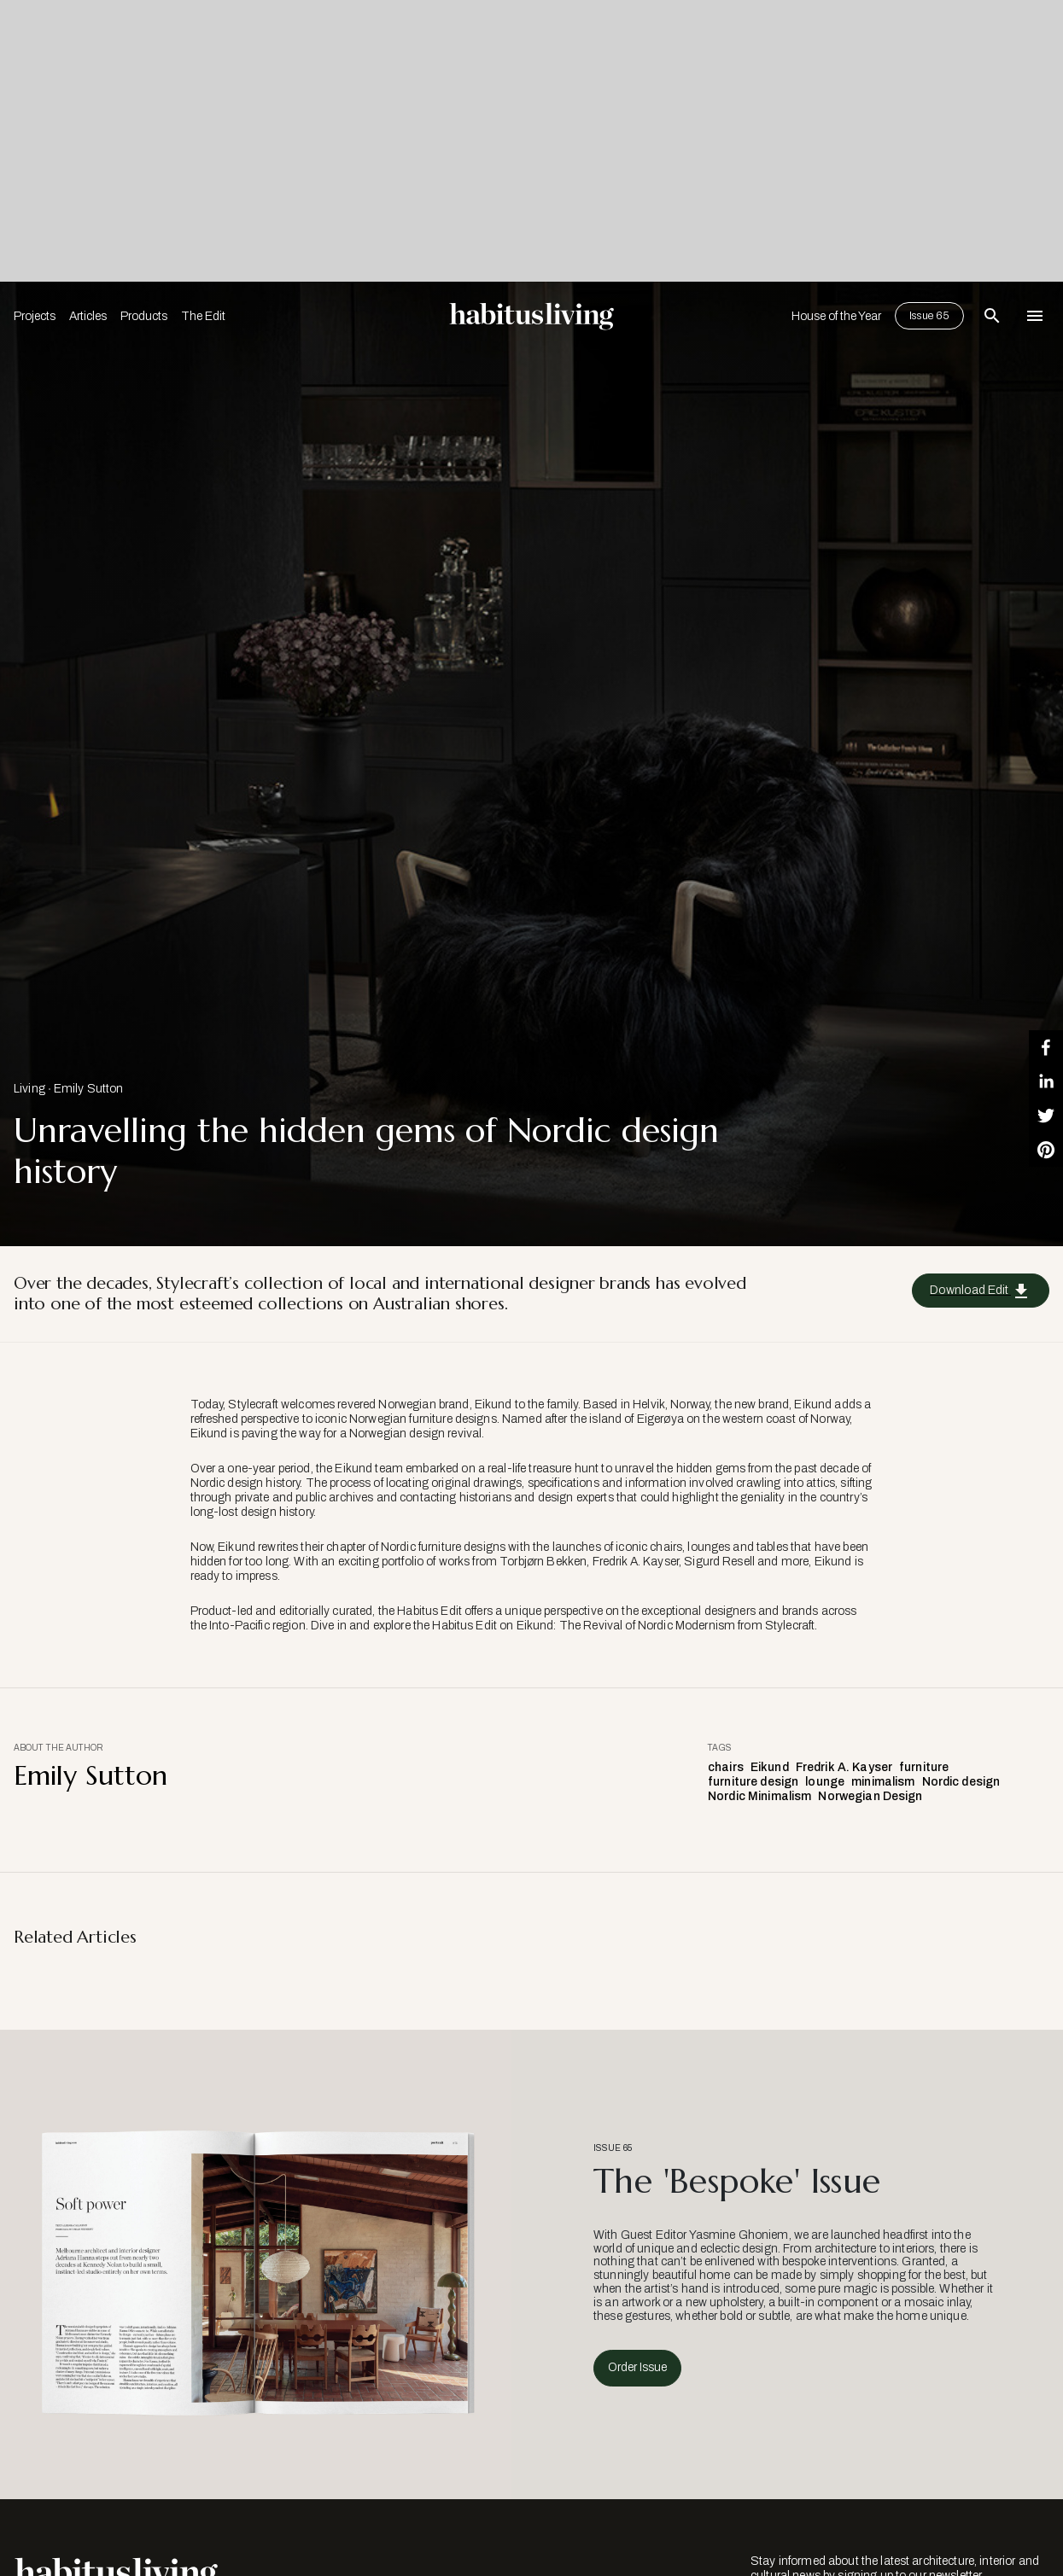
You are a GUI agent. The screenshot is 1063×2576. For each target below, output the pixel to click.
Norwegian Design (870, 1796)
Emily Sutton (89, 1088)
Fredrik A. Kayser (844, 1767)
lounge (824, 1781)
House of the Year (836, 316)
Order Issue (637, 2367)
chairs (726, 1767)
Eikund (770, 1767)
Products (143, 316)
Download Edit (980, 1291)
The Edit (203, 316)
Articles (88, 316)
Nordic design (961, 1781)
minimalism (882, 1781)
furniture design (753, 1781)
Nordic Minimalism (759, 1796)
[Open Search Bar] (992, 315)
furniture (924, 1767)
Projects (34, 316)
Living (29, 1088)
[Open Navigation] (1034, 315)
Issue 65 (929, 316)
